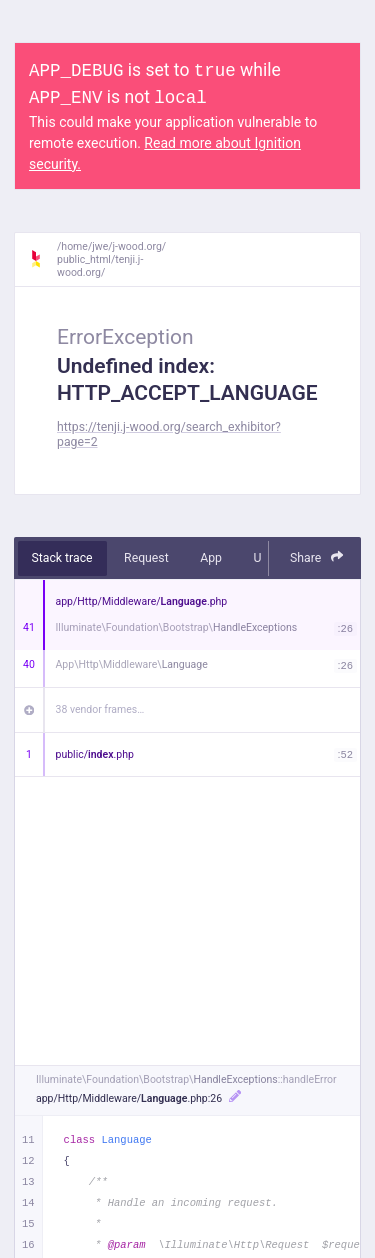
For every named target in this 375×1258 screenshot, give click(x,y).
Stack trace (62, 558)
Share (317, 557)
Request (146, 558)
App (211, 558)
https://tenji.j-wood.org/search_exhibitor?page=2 (169, 434)
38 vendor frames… (100, 709)
